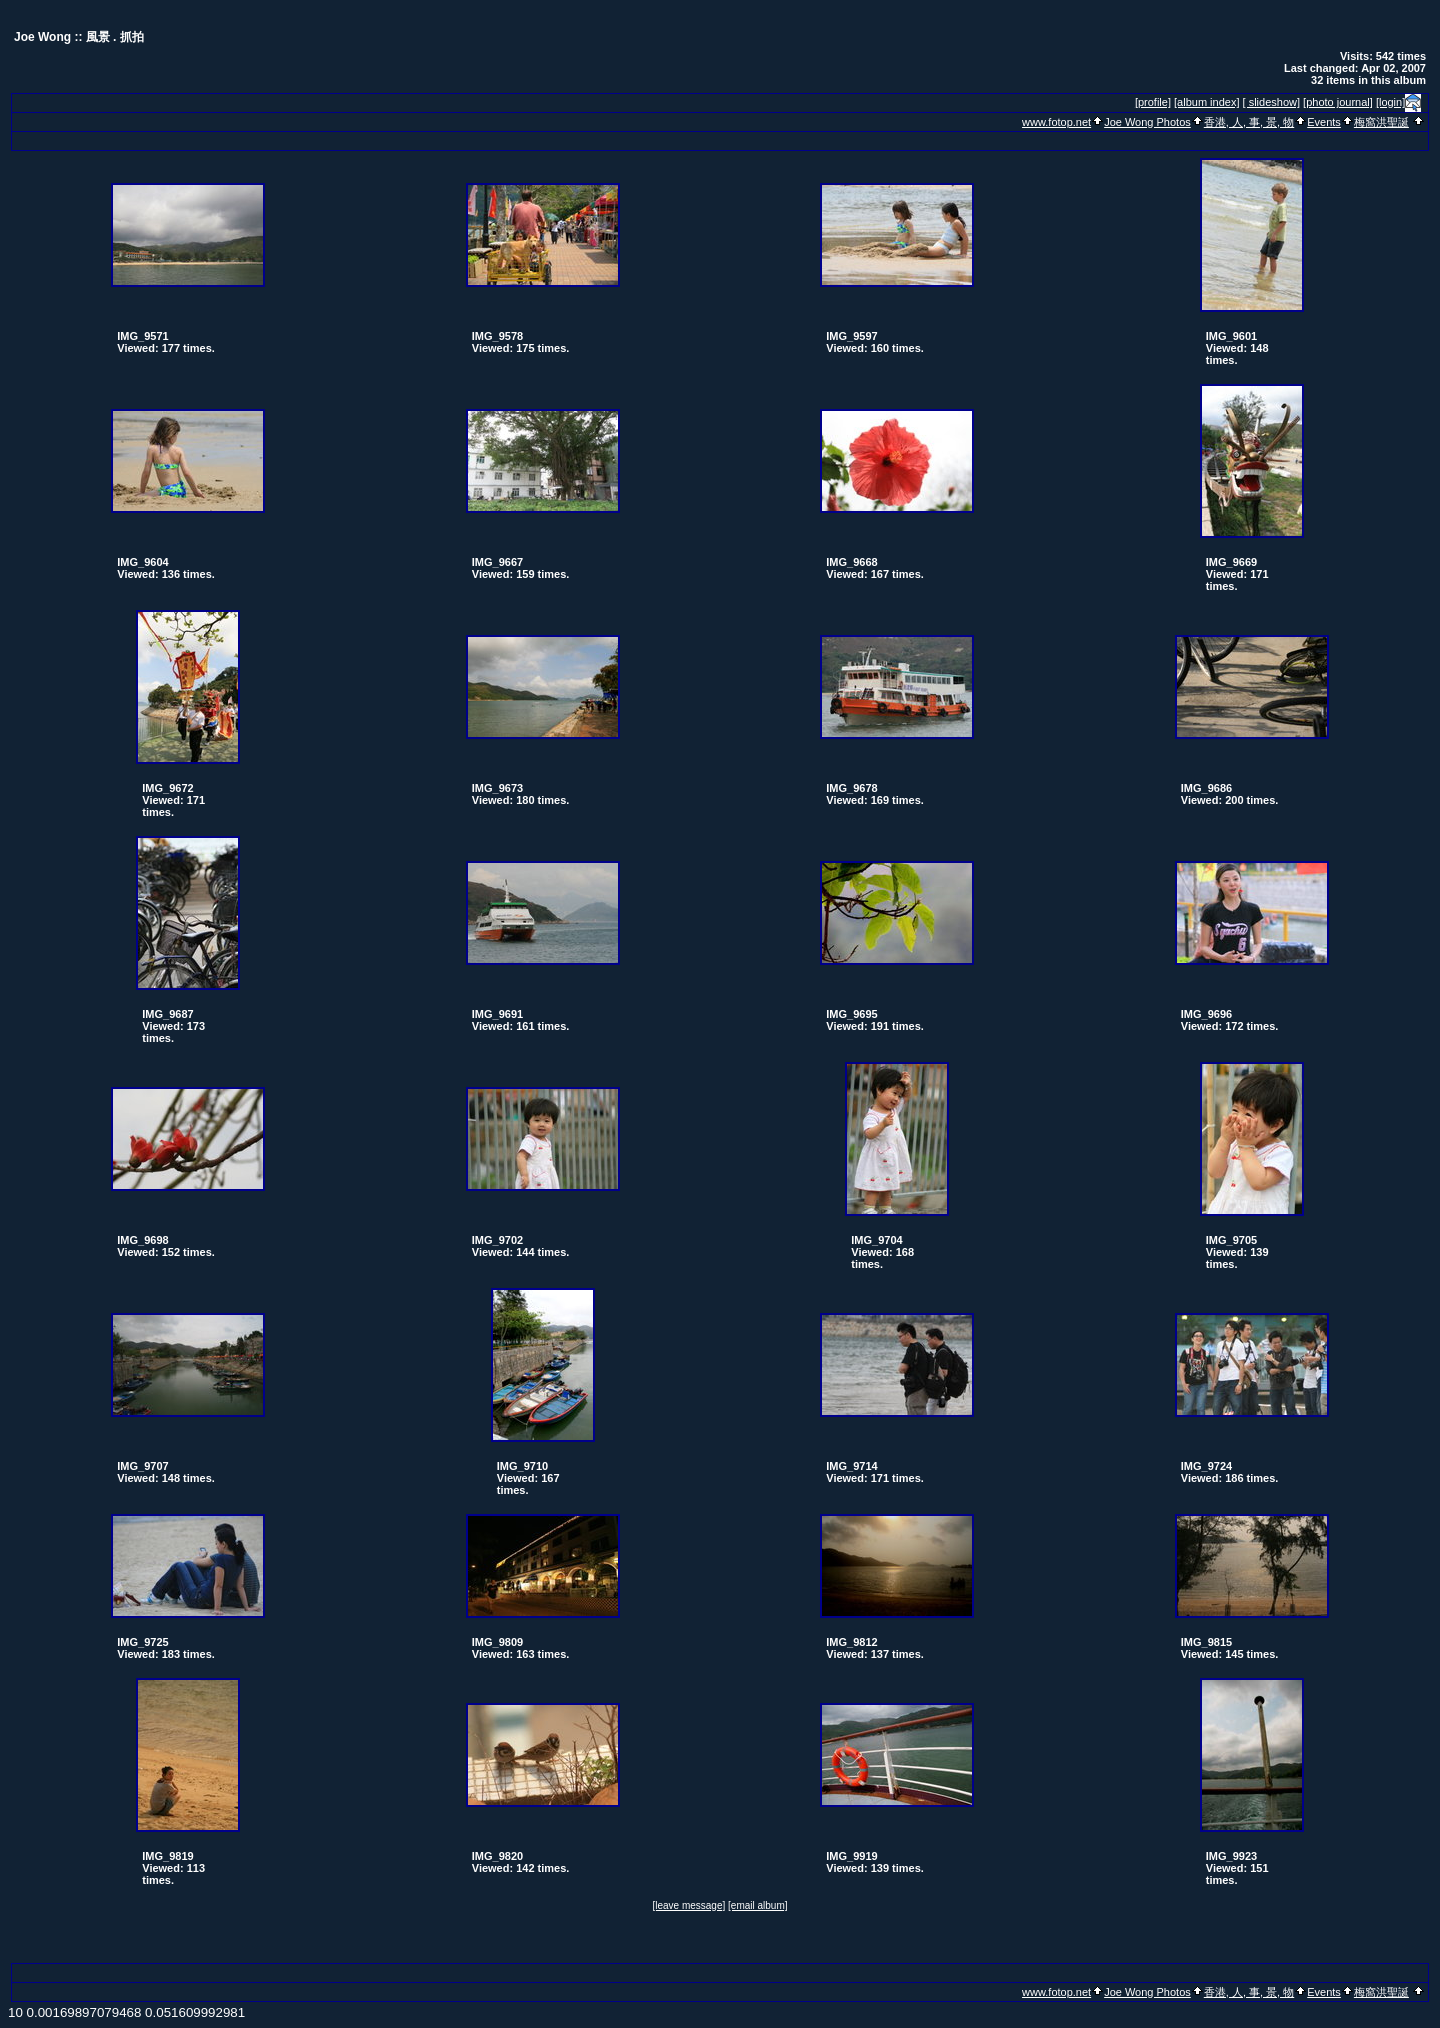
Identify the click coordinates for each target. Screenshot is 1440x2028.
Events (1324, 122)
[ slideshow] (1271, 102)
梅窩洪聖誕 (1381, 122)
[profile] (1153, 102)
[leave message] (688, 1905)
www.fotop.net (1056, 122)
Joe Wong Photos (1147, 122)
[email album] (757, 1905)
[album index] (1206, 102)
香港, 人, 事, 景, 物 (1249, 122)
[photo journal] (1338, 102)
